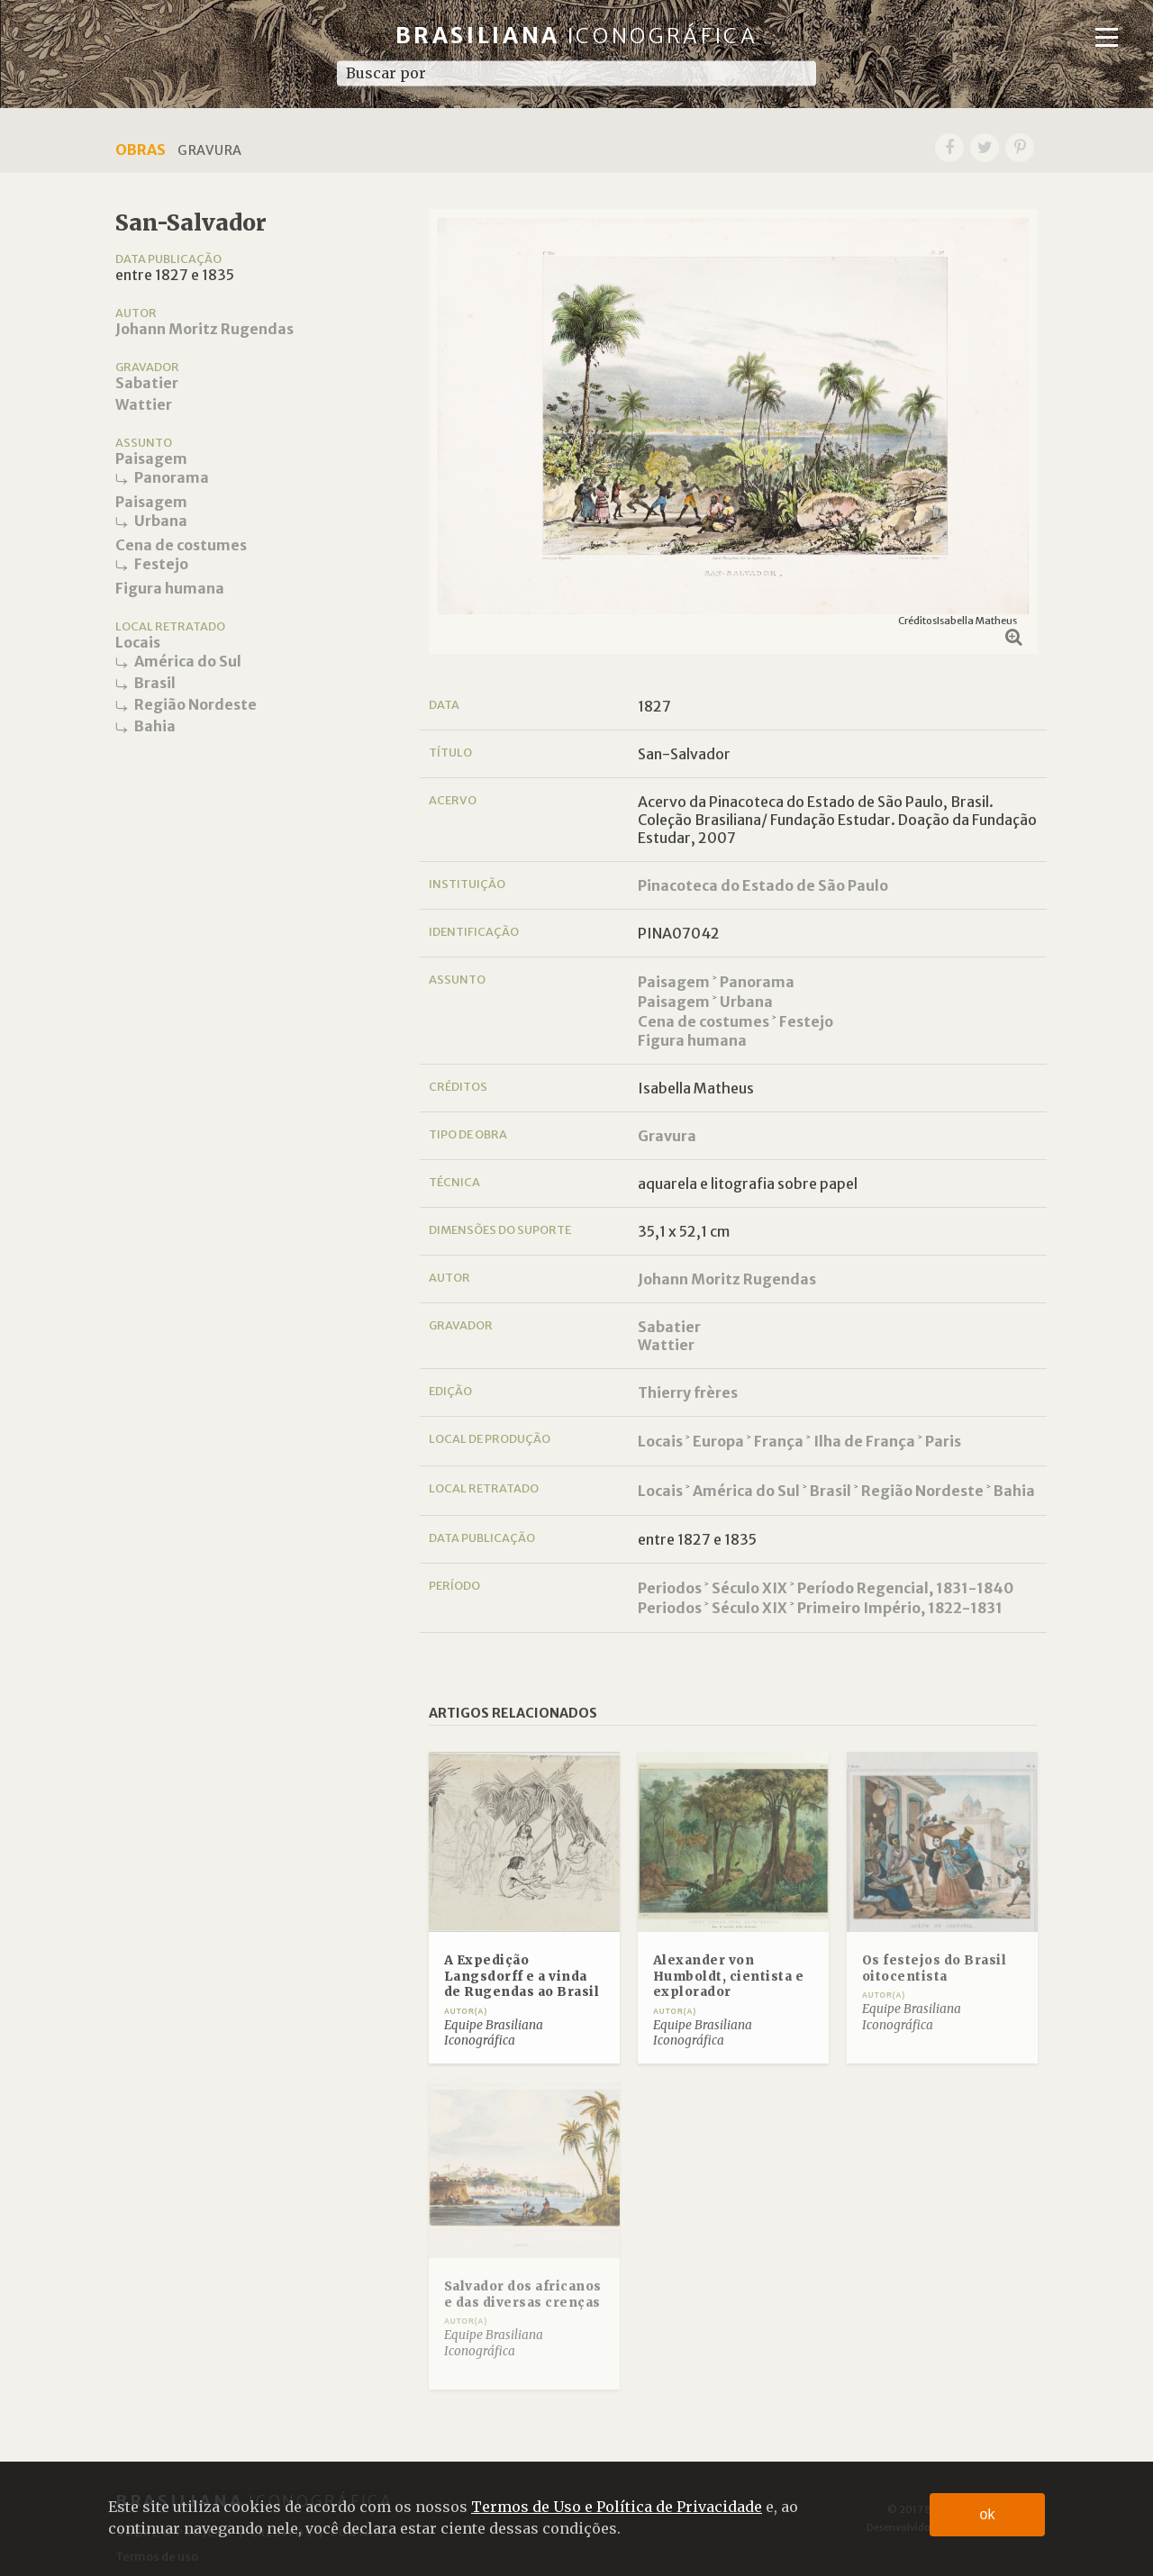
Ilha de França (864, 1441)
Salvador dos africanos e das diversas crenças (523, 2294)
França (778, 1441)
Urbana (160, 521)
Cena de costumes (181, 545)
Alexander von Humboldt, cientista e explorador (728, 1976)
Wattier (143, 404)
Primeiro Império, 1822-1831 (900, 1608)
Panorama (171, 477)
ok (987, 2514)
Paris (943, 1441)
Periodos (670, 1588)
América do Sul (187, 661)
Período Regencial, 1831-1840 (905, 1588)
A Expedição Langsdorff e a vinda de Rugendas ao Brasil (522, 1976)
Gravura (667, 1136)
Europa (718, 1441)
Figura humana (169, 588)
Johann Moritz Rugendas (204, 329)
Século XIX (749, 1588)
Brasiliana (576, 36)
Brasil (155, 683)
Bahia (155, 726)
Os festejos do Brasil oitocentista (934, 1968)
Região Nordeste (195, 704)
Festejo (161, 564)
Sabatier (146, 383)
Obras (140, 150)
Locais (137, 642)
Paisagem (151, 458)
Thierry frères (688, 1392)
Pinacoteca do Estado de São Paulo (763, 885)
